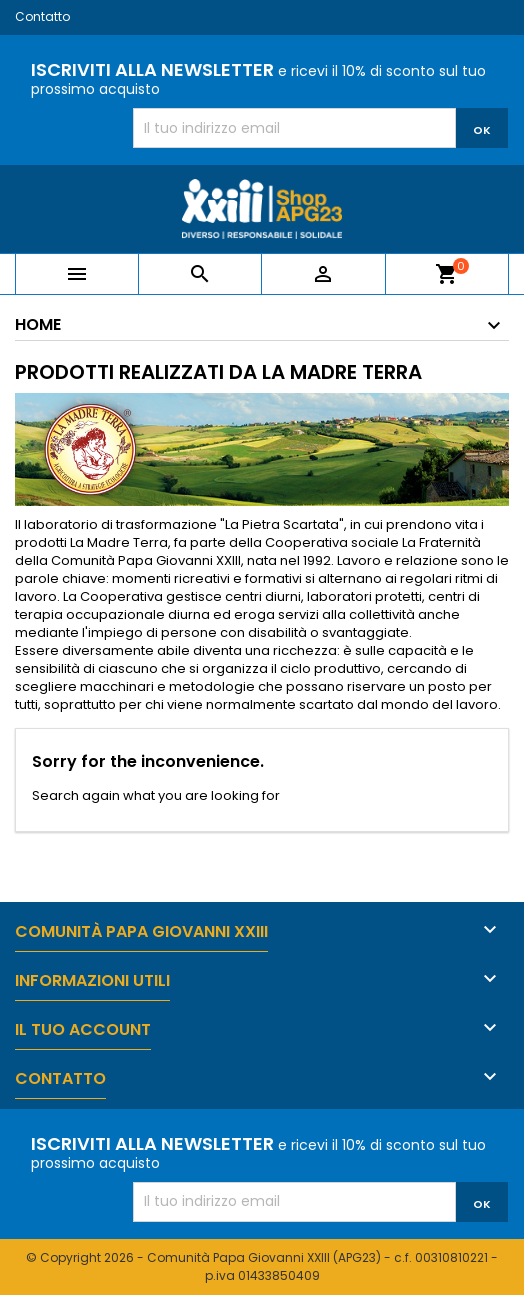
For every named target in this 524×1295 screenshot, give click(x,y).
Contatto (42, 16)
